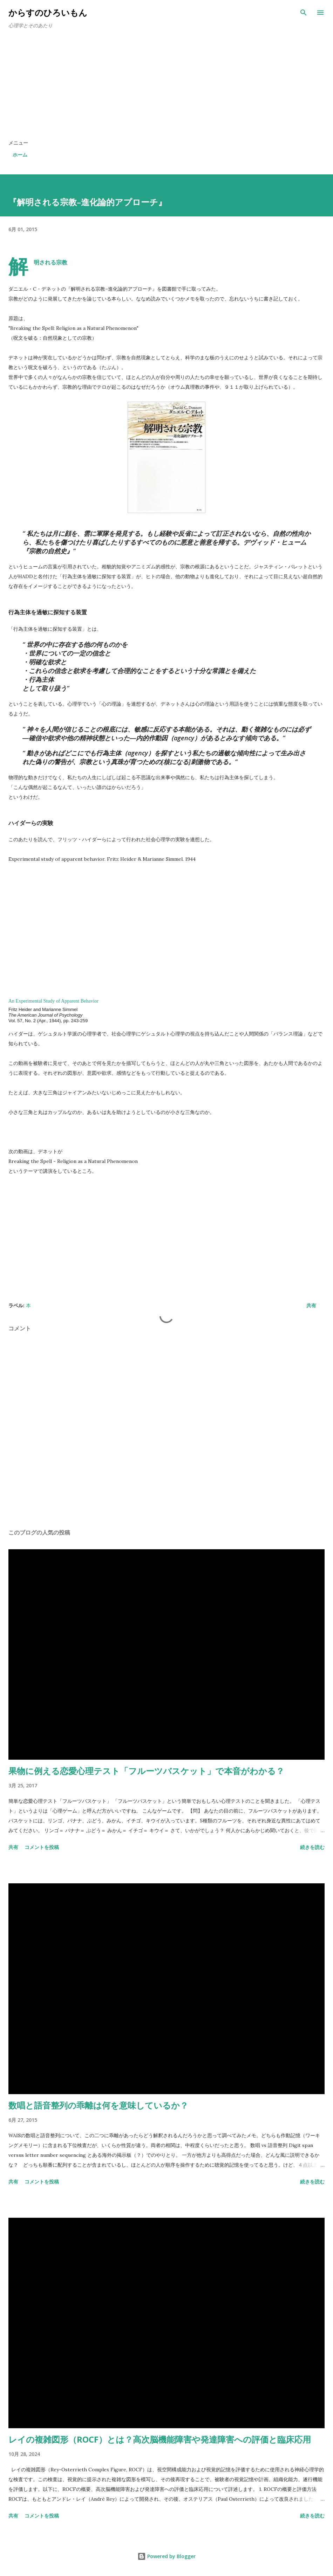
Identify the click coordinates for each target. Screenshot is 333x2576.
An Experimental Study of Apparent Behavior (53, 1001)
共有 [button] (311, 1305)
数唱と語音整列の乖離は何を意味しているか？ (98, 2105)
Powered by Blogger (166, 2556)
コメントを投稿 (42, 1847)
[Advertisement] (166, 87)
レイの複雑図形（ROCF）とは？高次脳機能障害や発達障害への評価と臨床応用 (159, 2439)
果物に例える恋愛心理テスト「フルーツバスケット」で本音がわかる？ (146, 1771)
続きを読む (312, 1847)
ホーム (20, 154)
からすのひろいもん (47, 12)
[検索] (303, 12)
